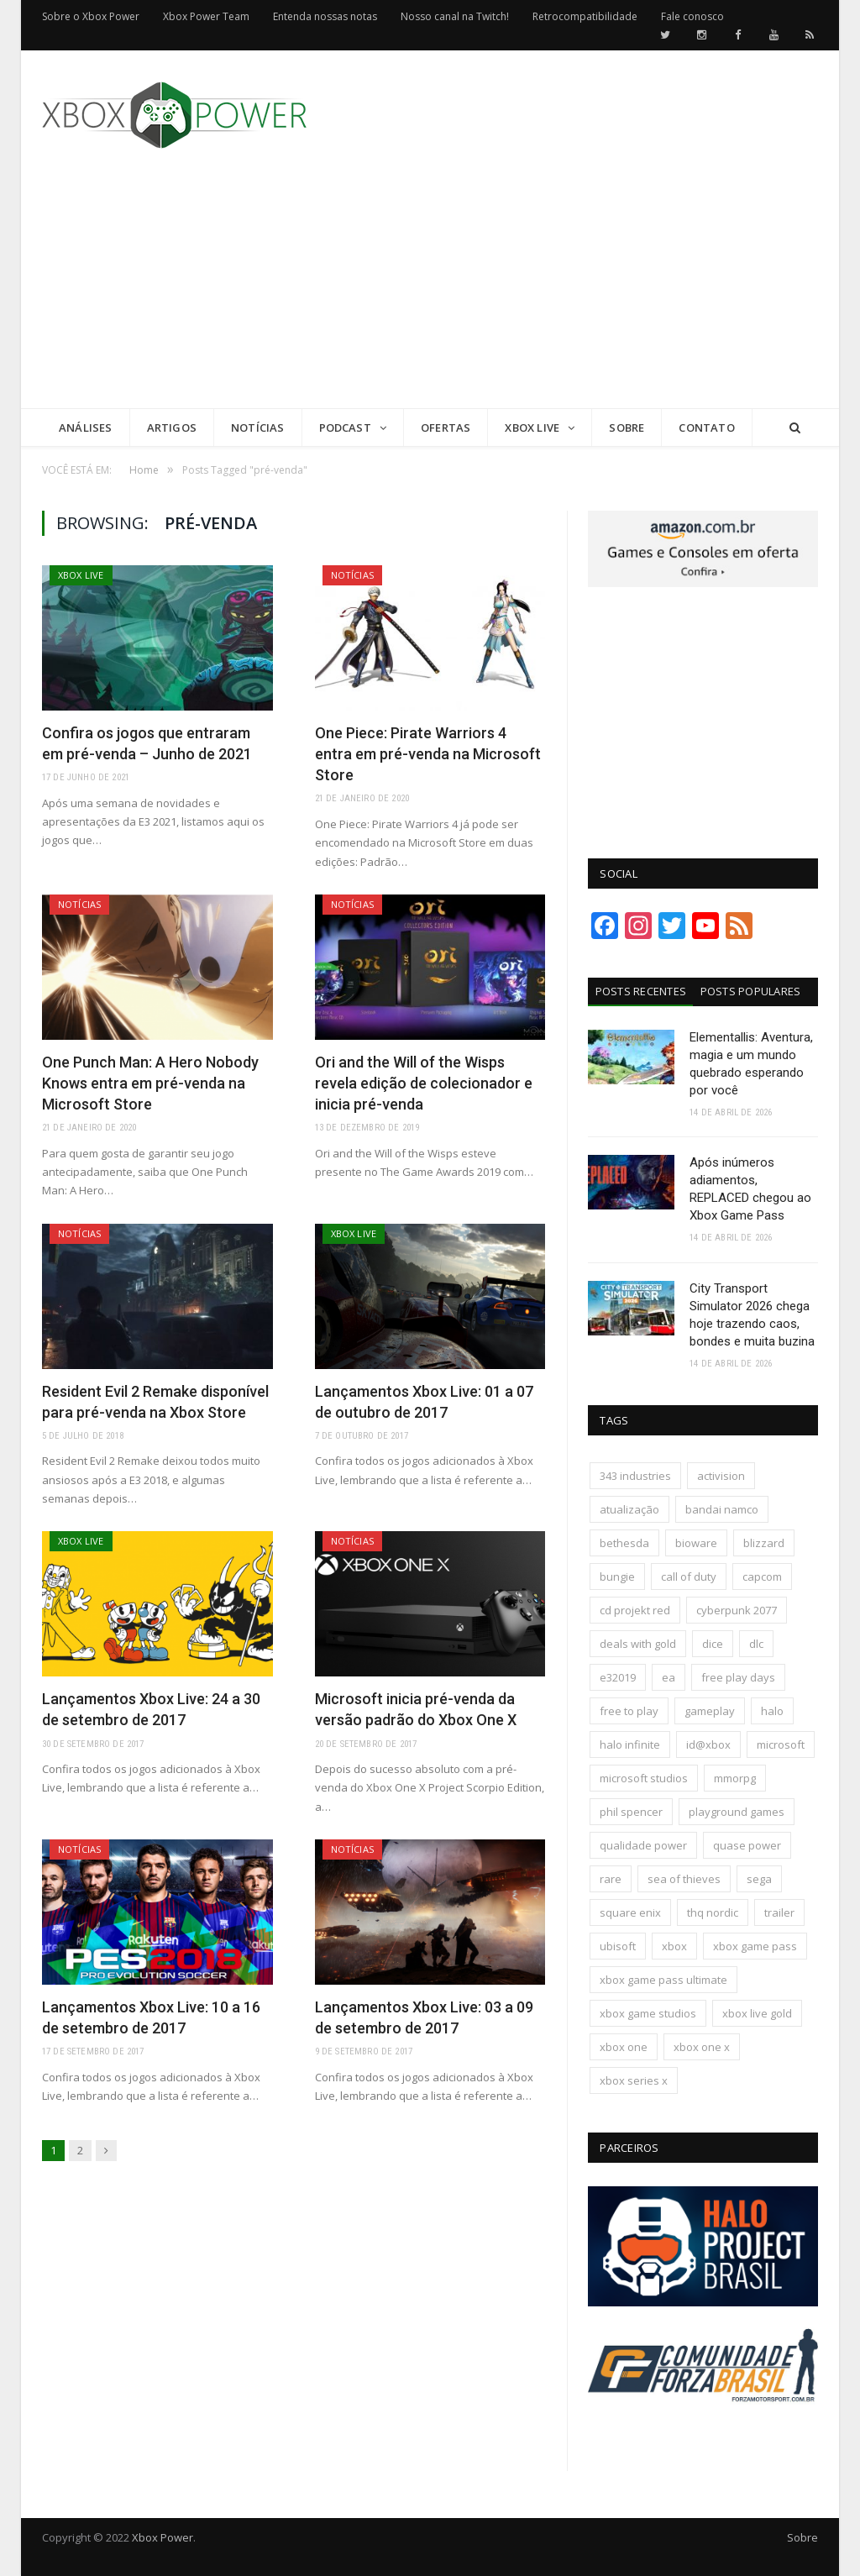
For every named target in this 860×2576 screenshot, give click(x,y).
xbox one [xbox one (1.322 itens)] (624, 2046)
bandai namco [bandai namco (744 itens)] (721, 1509)
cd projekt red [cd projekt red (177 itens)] (635, 1610)
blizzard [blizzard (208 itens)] (763, 1542)
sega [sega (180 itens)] (759, 1878)
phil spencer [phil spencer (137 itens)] (631, 1811)
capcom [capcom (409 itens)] (762, 1576)
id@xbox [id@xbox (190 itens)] (708, 1744)
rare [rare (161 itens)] (610, 1878)
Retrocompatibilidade (584, 16)
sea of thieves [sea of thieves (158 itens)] (684, 1878)
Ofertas (445, 427)
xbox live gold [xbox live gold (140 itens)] (757, 2013)
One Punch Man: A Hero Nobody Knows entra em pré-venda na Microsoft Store (150, 1083)
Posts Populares (750, 991)
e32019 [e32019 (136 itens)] (618, 1677)
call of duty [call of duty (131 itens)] (688, 1576)
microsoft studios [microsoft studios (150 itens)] (644, 1778)
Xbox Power (162, 2537)
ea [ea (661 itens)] (668, 1677)
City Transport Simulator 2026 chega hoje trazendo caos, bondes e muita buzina (752, 1315)
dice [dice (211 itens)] (712, 1643)
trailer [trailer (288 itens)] (779, 1912)
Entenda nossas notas (325, 16)
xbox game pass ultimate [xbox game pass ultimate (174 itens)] (663, 1979)
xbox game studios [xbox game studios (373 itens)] (648, 2013)
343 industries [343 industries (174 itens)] (635, 1475)
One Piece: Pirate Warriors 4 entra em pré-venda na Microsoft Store (428, 754)
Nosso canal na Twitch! (455, 16)
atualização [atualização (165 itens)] (629, 1509)
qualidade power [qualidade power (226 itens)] (643, 1845)
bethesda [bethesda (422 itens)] (624, 1542)
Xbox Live (532, 427)
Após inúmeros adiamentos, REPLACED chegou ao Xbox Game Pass (750, 1189)
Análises (86, 427)
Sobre (626, 427)
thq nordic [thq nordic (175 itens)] (712, 1912)
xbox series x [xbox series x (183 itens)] (634, 2080)
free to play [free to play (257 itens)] (629, 1710)
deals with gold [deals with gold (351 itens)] (638, 1643)
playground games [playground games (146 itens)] (736, 1811)
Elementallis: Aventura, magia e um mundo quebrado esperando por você (751, 1064)
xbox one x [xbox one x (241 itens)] (702, 2046)
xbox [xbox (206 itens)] (674, 1946)
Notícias (258, 427)
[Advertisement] (556, 290)
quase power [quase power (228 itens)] (747, 1845)
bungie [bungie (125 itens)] (617, 1576)
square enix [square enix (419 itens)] (630, 1912)
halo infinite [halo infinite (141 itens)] (630, 1744)
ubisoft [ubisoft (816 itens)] (618, 1946)
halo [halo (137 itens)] (772, 1710)
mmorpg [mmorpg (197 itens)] (735, 1778)
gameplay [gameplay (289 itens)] (709, 1710)
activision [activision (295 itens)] (721, 1475)
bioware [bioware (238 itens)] (696, 1542)
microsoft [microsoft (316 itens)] (781, 1744)
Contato (706, 427)
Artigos (172, 427)
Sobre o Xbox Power (90, 16)
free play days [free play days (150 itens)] (738, 1677)
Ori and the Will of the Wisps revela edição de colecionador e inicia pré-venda (423, 1083)
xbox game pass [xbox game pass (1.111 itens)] (755, 1946)
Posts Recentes (641, 991)
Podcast (345, 427)
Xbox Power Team (206, 16)
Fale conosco (692, 16)
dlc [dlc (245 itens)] (756, 1643)
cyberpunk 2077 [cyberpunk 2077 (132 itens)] (736, 1610)
